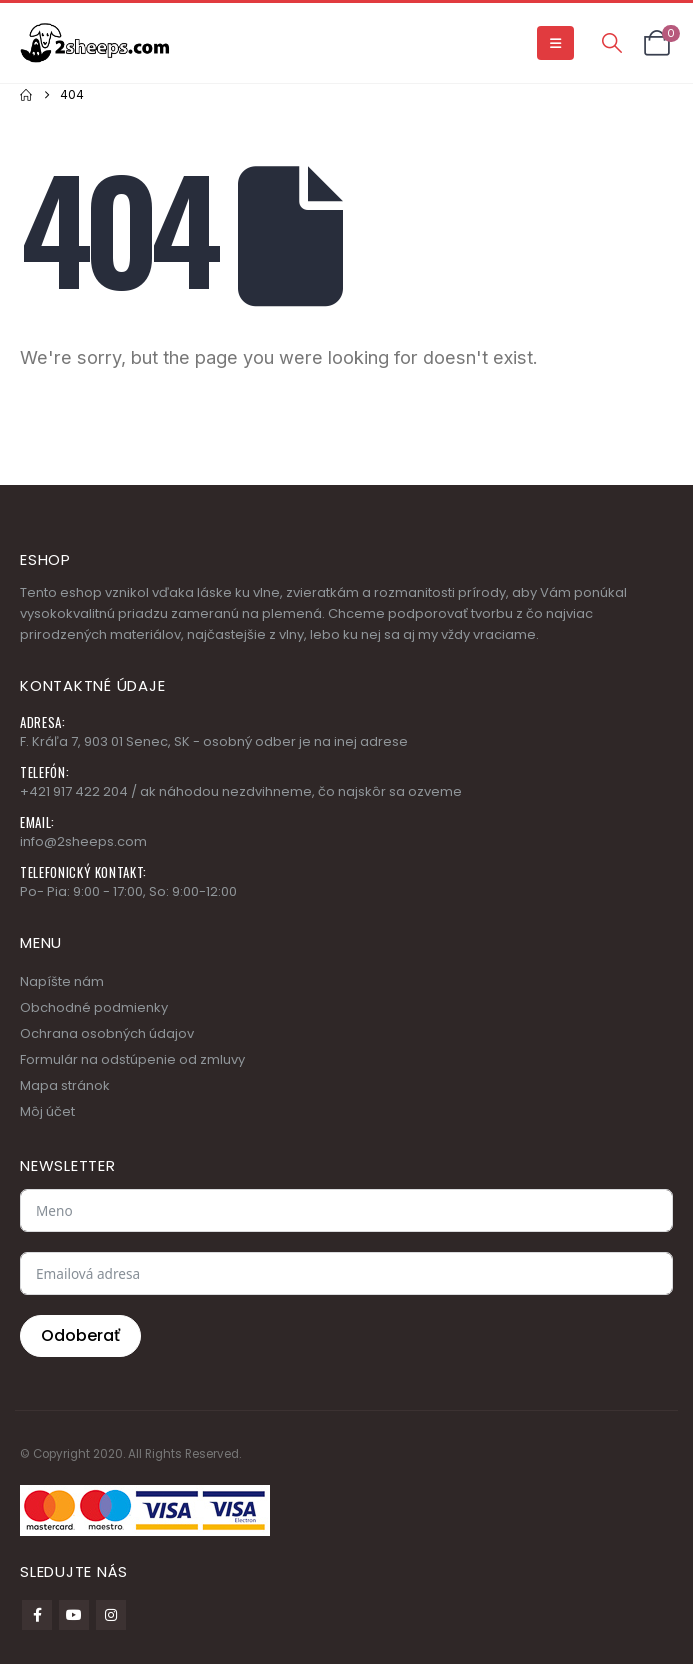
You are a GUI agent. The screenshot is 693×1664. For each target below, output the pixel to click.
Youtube (74, 1615)
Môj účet (47, 1111)
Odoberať (80, 1335)
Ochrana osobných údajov (107, 1033)
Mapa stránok (65, 1085)
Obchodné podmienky (94, 1007)
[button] (555, 43)
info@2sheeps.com (83, 841)
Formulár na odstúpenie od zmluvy (132, 1059)
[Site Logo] (95, 42)
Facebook (37, 1615)
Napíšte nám (62, 981)
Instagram (111, 1615)
